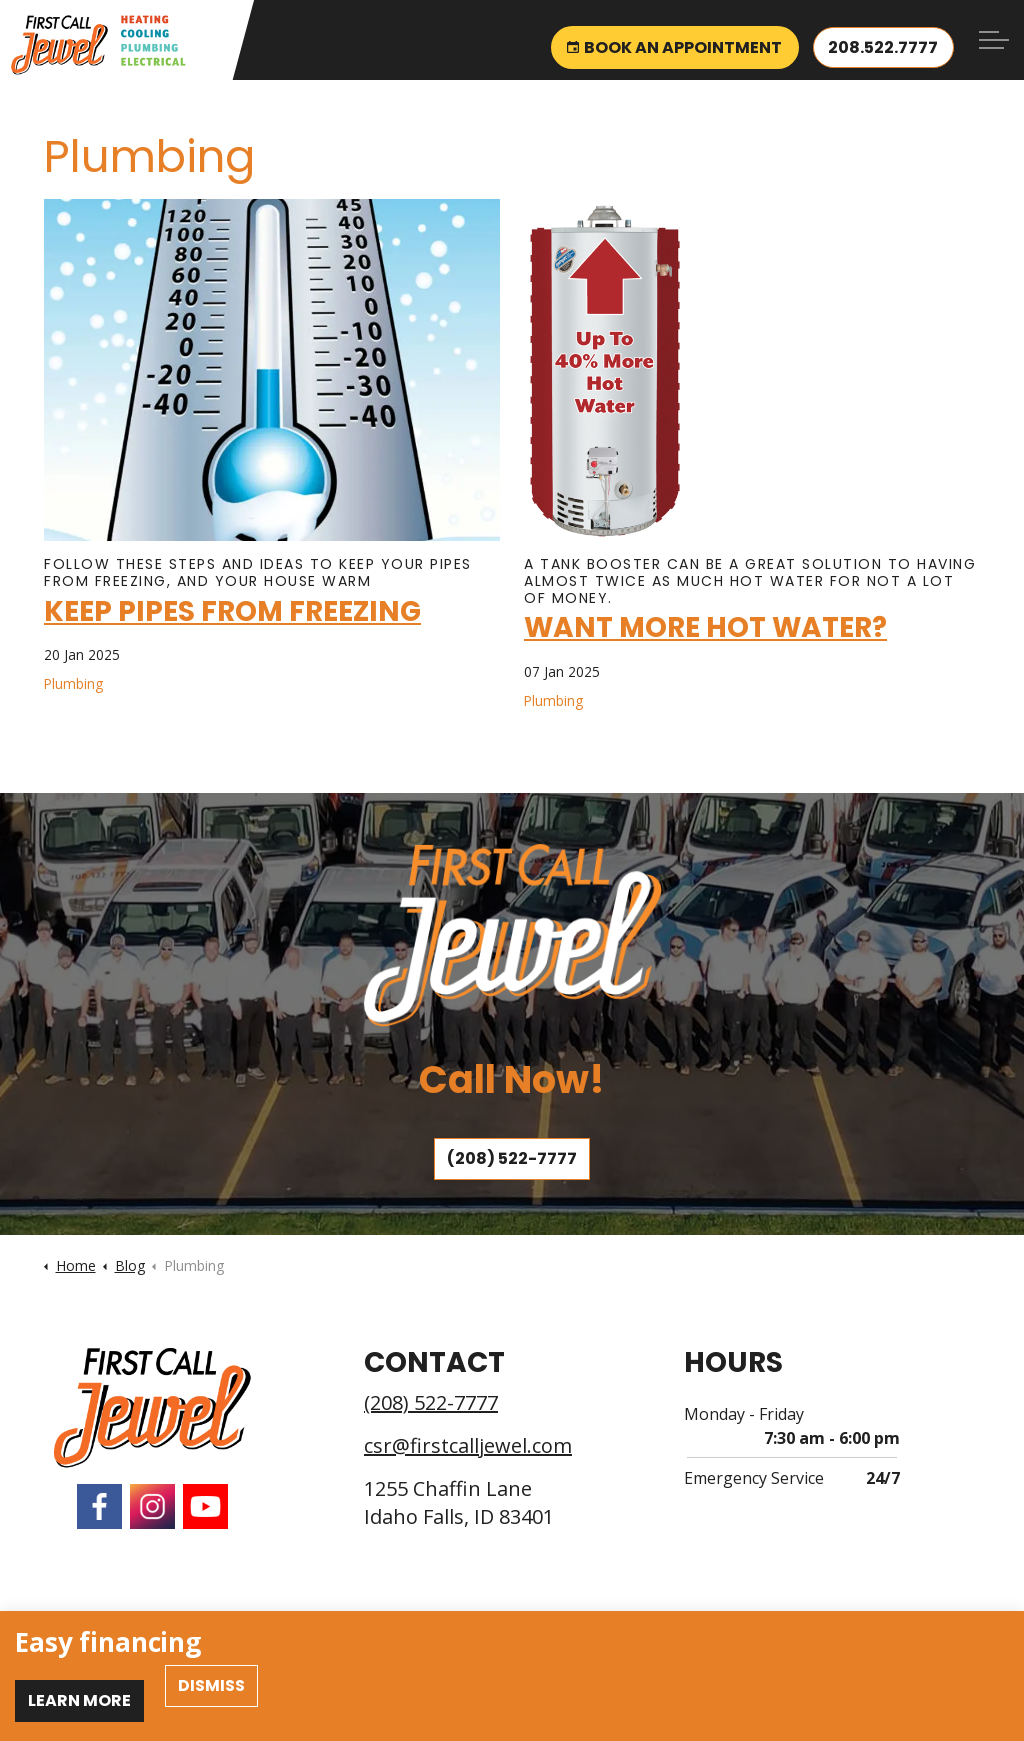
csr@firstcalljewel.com (468, 1445)
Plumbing (73, 683)
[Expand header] (994, 40)
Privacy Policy (240, 1630)
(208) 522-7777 (512, 1159)
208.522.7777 (883, 40)
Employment (143, 1630)
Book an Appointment (673, 40)
